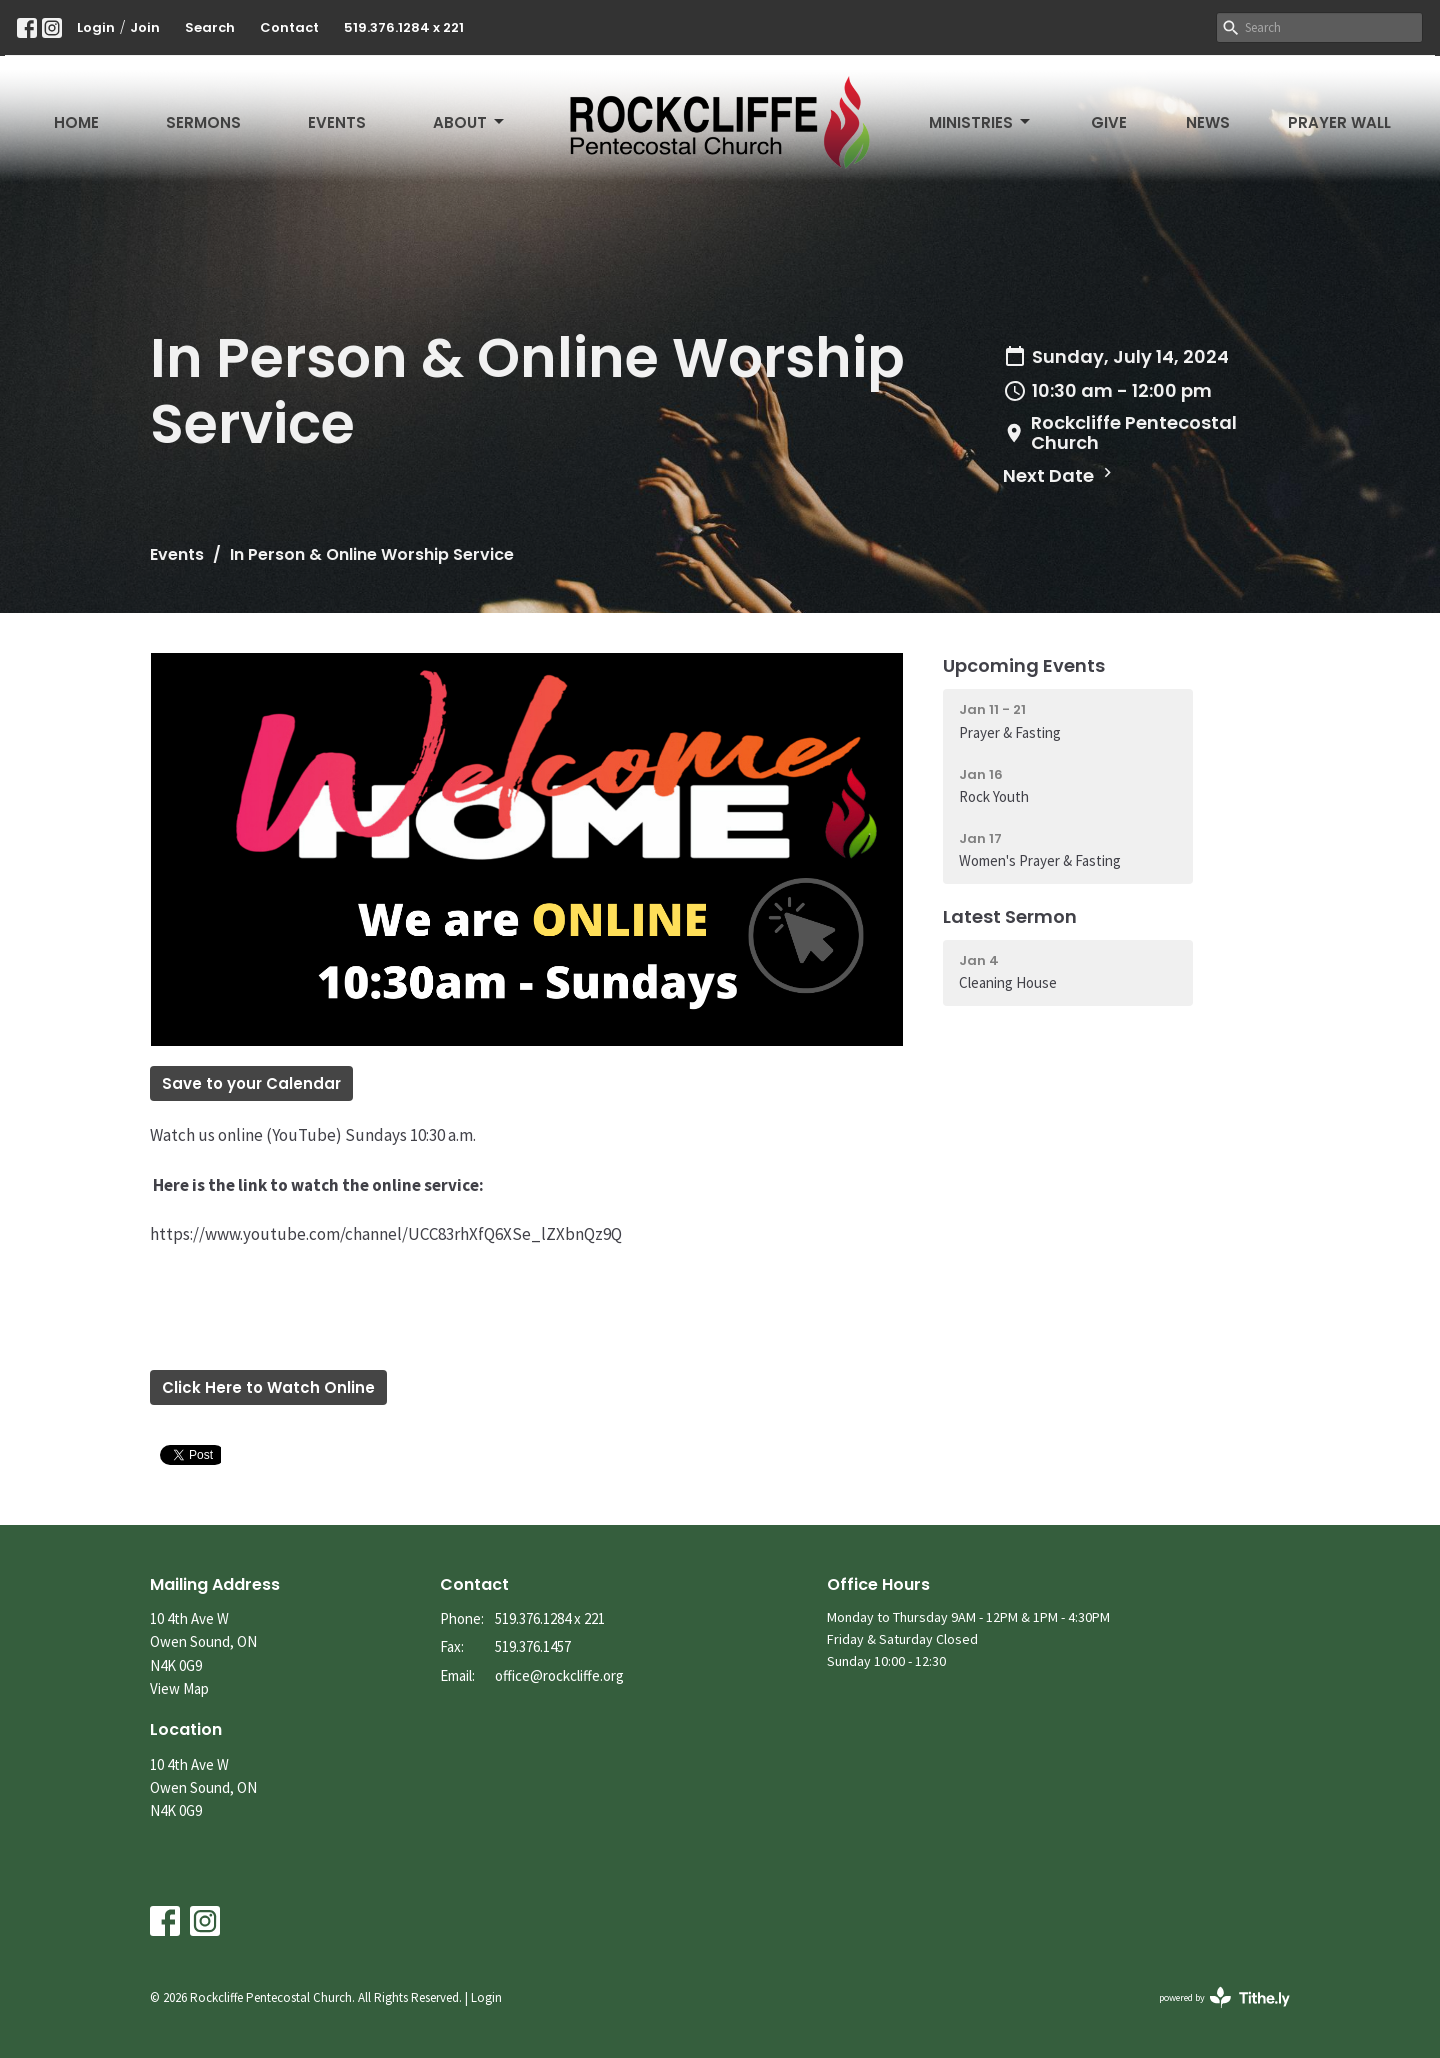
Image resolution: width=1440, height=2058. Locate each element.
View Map (179, 1688)
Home (76, 122)
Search (210, 27)
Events (337, 122)
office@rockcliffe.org (559, 1675)
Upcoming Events (1024, 665)
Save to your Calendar (251, 1083)
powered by (1224, 1997)
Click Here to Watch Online (268, 1387)
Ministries (981, 122)
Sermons (203, 122)
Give (1109, 122)
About (470, 122)
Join (145, 27)
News (1208, 122)
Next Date (1060, 475)
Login (96, 27)
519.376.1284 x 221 (404, 27)
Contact (289, 27)
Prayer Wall (1339, 122)
